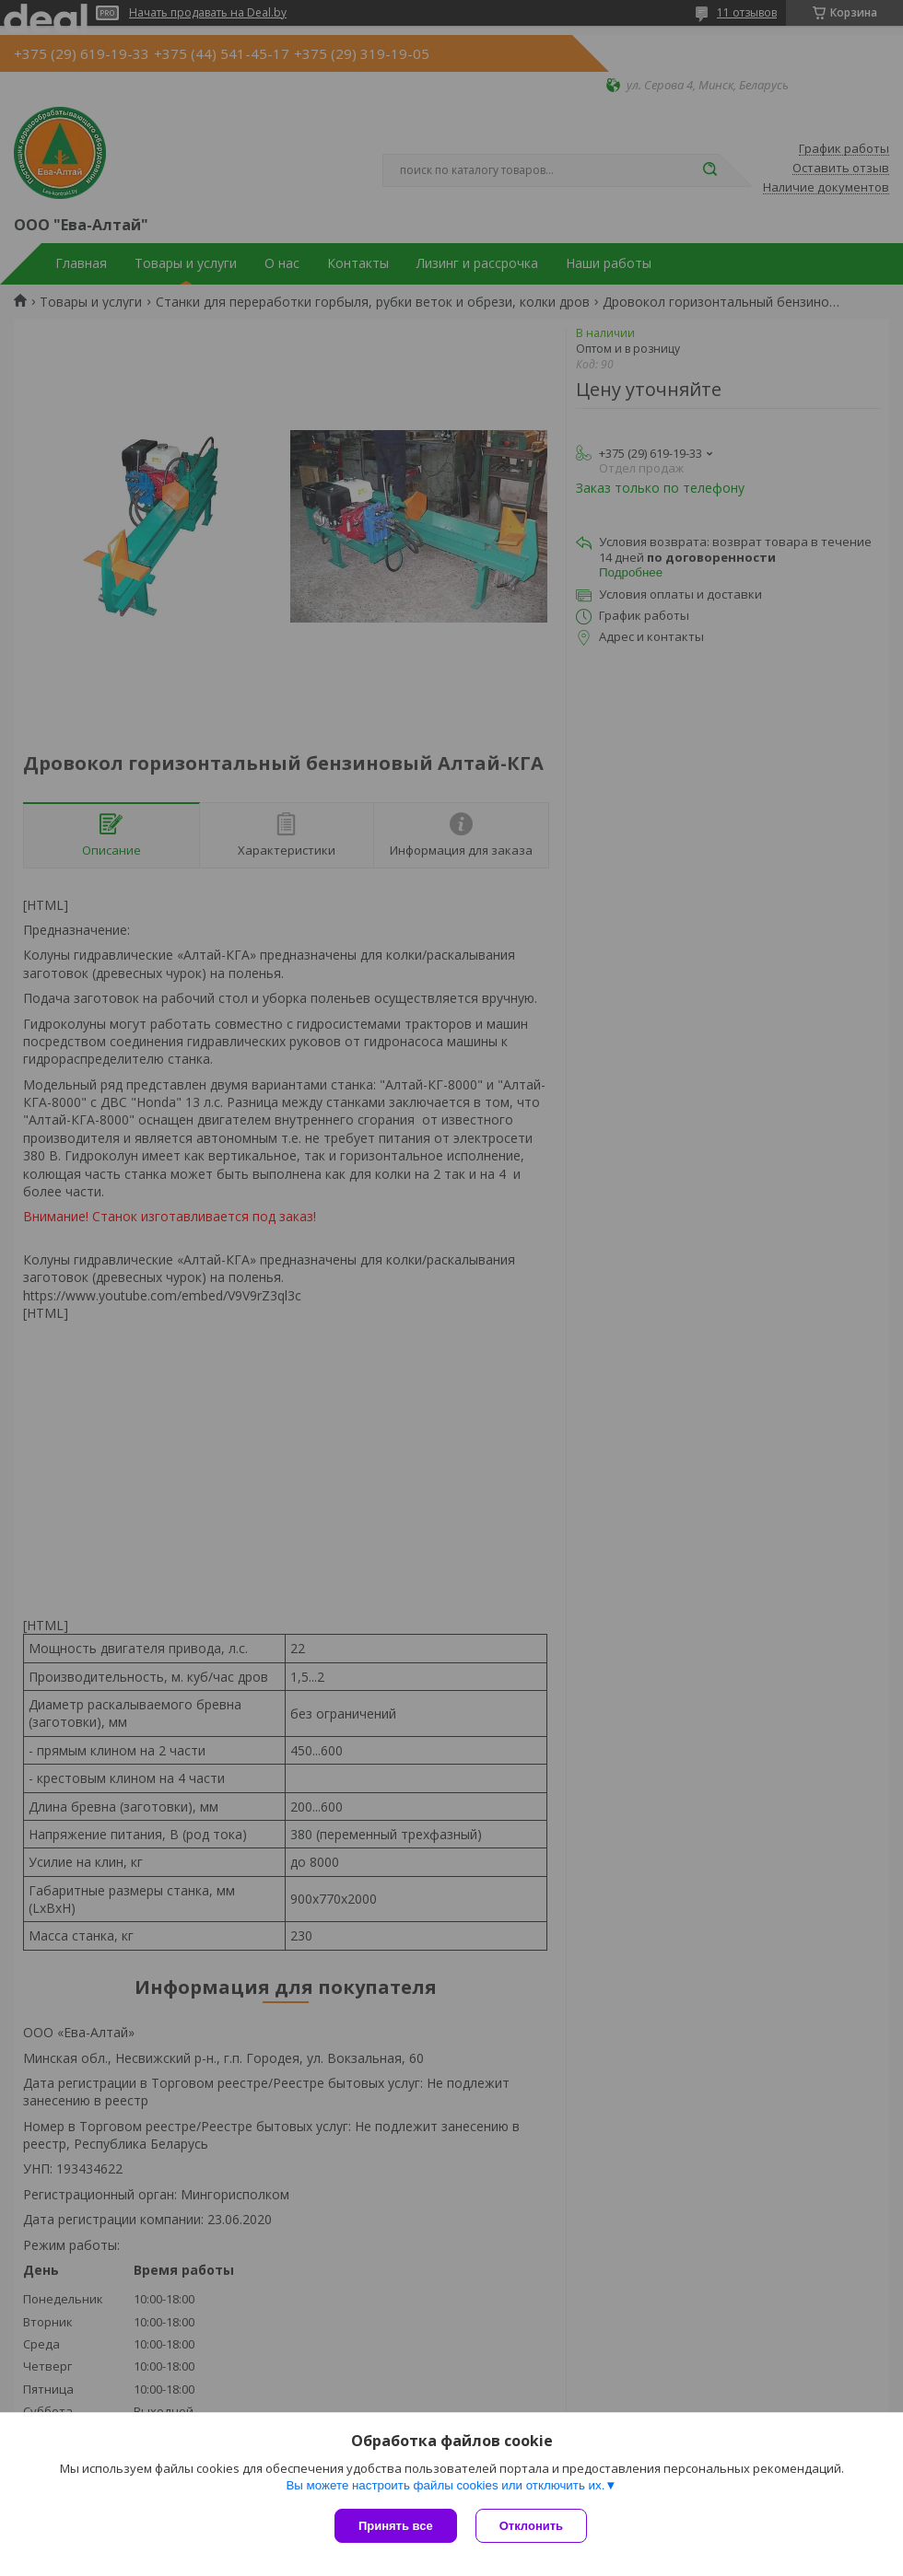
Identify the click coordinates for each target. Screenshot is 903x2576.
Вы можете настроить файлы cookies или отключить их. (445, 2485)
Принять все (395, 2526)
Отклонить (531, 2526)
